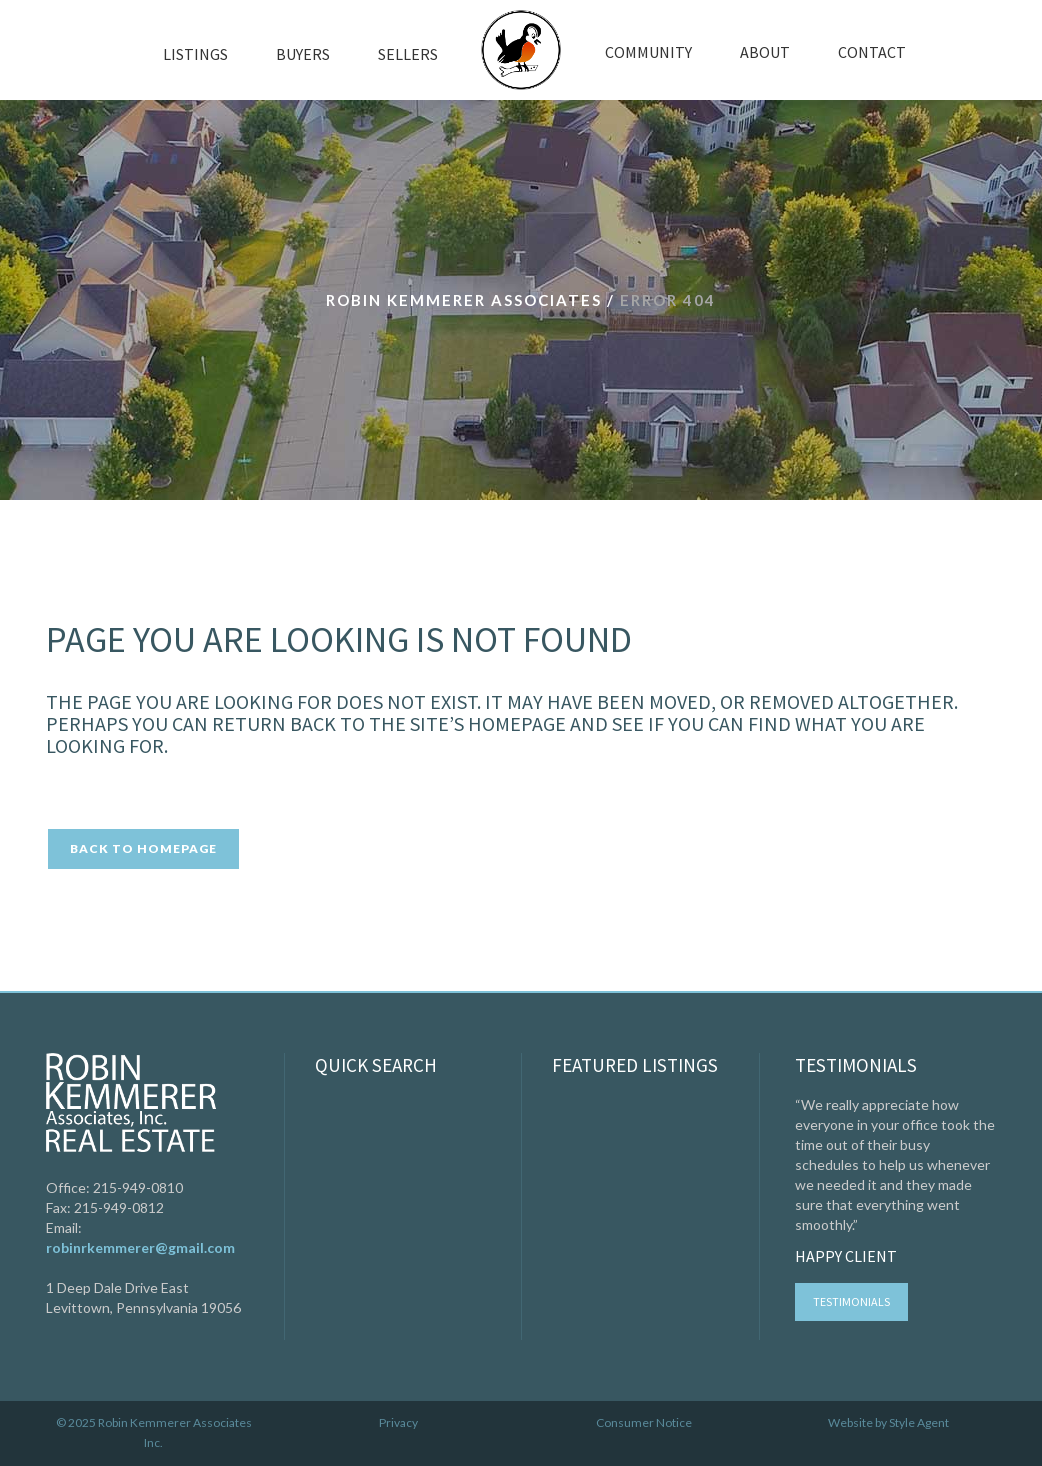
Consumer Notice (644, 1422)
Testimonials (851, 1301)
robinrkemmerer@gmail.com (140, 1247)
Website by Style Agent (888, 1422)
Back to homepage (143, 848)
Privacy (398, 1422)
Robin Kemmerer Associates (464, 300)
